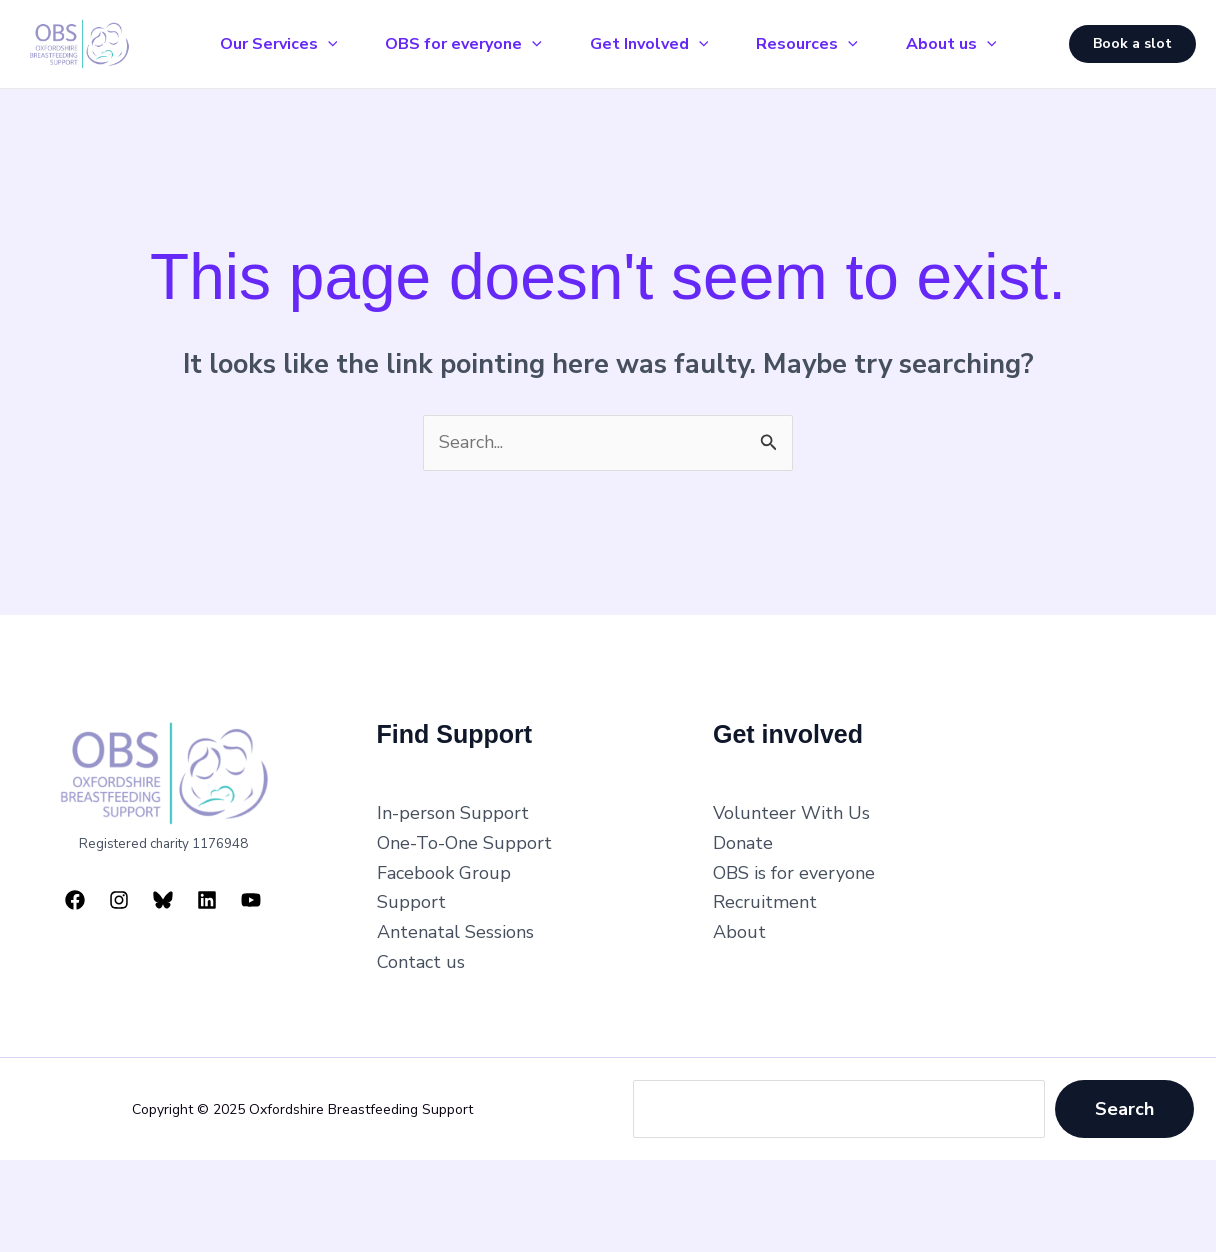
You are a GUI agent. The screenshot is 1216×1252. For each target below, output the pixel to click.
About (739, 932)
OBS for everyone (463, 44)
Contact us (421, 962)
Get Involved (649, 44)
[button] (1132, 44)
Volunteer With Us (791, 813)
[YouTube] (251, 900)
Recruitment (765, 902)
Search (1124, 1109)
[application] (328, 44)
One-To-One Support (464, 843)
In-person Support (453, 813)
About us (951, 44)
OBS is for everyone (794, 873)
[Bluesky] (163, 900)
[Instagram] (119, 900)
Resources (807, 44)
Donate (743, 843)
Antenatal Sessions (455, 932)
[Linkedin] (207, 900)
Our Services (279, 44)
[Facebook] (75, 900)
